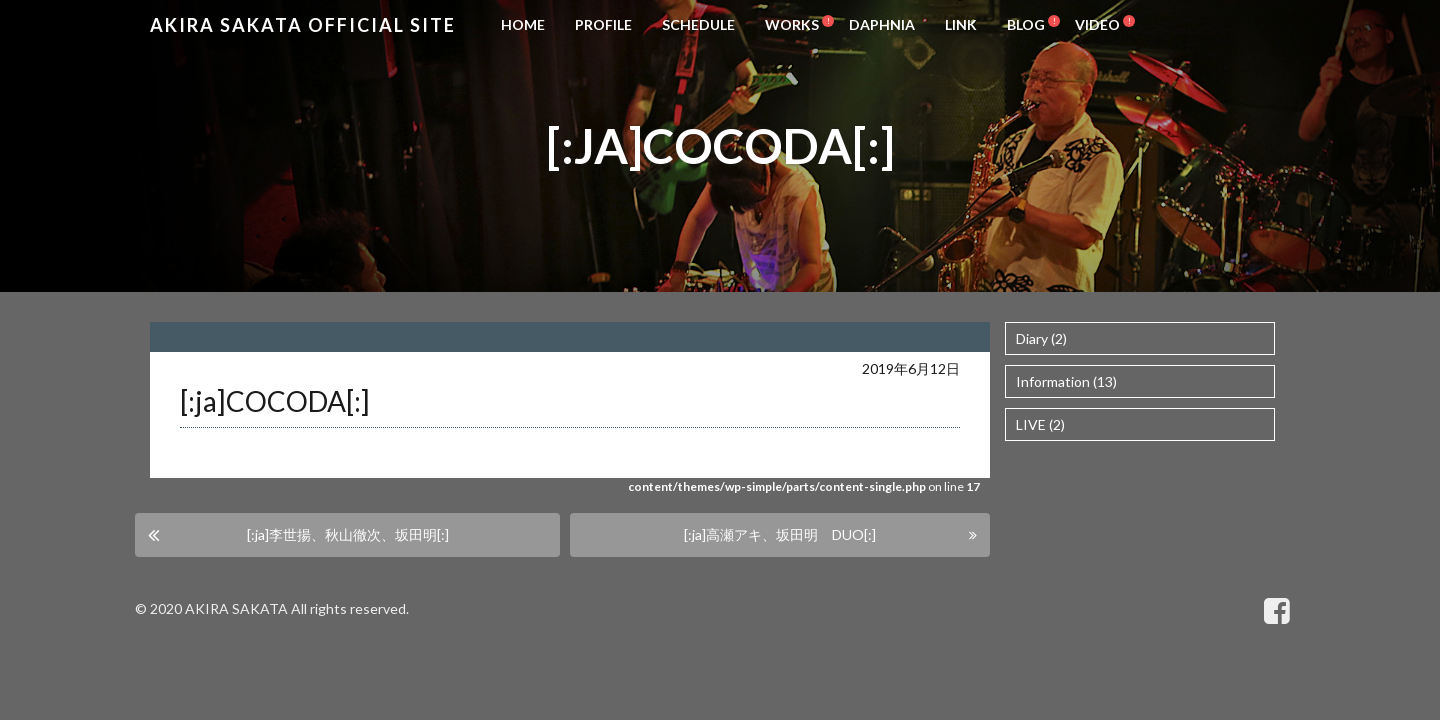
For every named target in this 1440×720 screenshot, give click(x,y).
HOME (523, 24)
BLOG (1026, 24)
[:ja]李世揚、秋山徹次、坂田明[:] (348, 534)
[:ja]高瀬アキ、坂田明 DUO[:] (780, 534)
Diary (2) (1041, 338)
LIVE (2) (1040, 424)
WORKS (792, 24)
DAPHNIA (882, 24)
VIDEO (1097, 24)
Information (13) (1066, 381)
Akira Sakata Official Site (303, 25)
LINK (961, 24)
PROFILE (603, 24)
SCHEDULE (698, 24)
